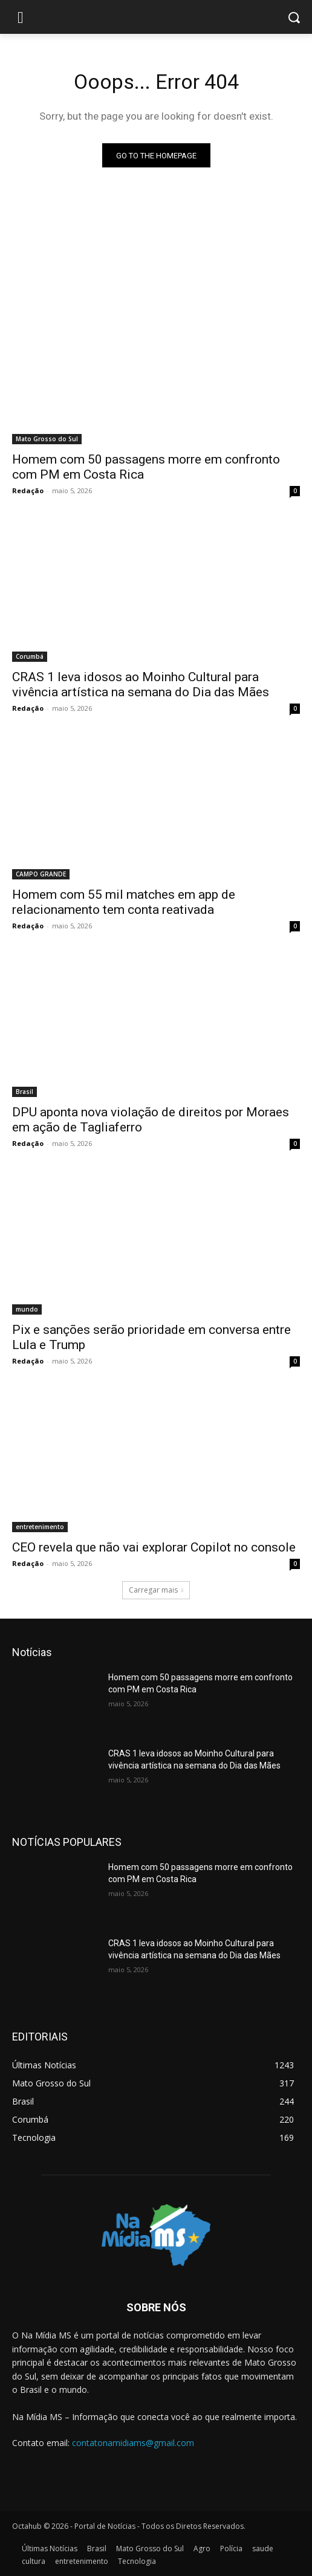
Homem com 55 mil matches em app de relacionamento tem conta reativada (123, 902)
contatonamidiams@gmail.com (133, 2442)
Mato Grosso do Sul (47, 439)
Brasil (24, 1091)
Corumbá (30, 656)
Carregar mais (156, 1590)
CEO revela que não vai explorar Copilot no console (154, 1547)
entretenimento (40, 1527)
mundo (27, 1309)
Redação (28, 490)
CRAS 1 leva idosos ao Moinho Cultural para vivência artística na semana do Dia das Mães (140, 684)
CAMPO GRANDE (41, 874)
